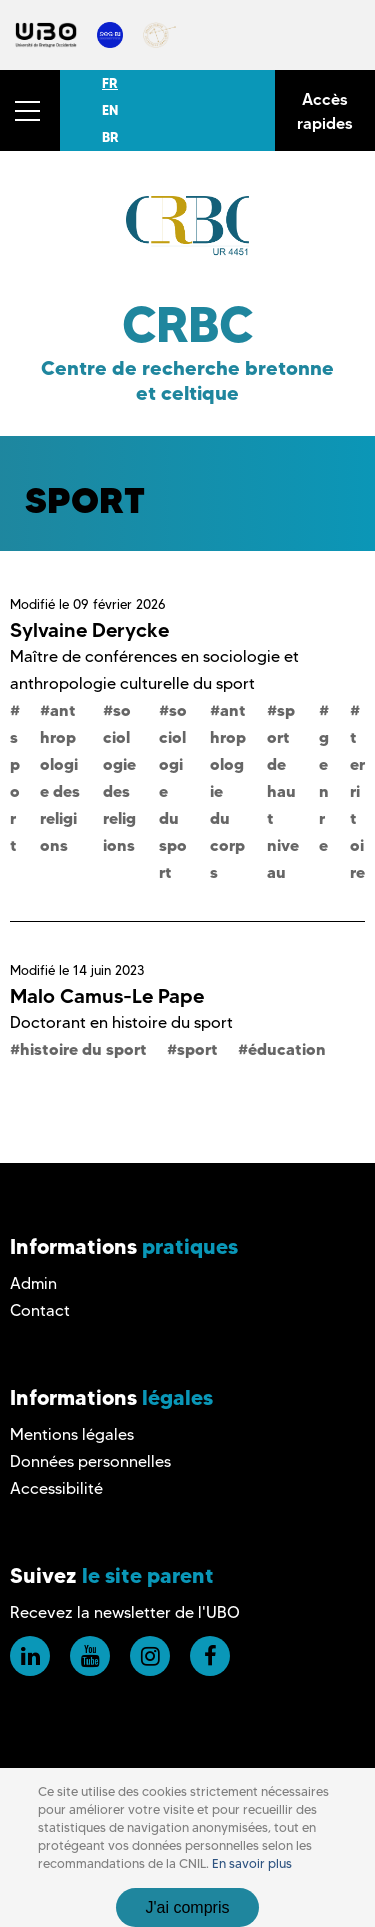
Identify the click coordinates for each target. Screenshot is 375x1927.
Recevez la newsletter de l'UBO (125, 1612)
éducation (287, 1049)
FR (110, 83)
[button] (30, 110)
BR (110, 137)
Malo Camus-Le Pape (107, 996)
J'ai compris (188, 1907)
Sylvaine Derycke (89, 630)
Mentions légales (72, 1434)
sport (197, 1049)
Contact (40, 1310)
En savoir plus (252, 1863)
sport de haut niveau (283, 791)
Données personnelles (90, 1461)
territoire (357, 804)
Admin (33, 1283)
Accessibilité (56, 1488)
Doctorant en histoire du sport (121, 1022)
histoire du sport (83, 1049)
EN (110, 110)
